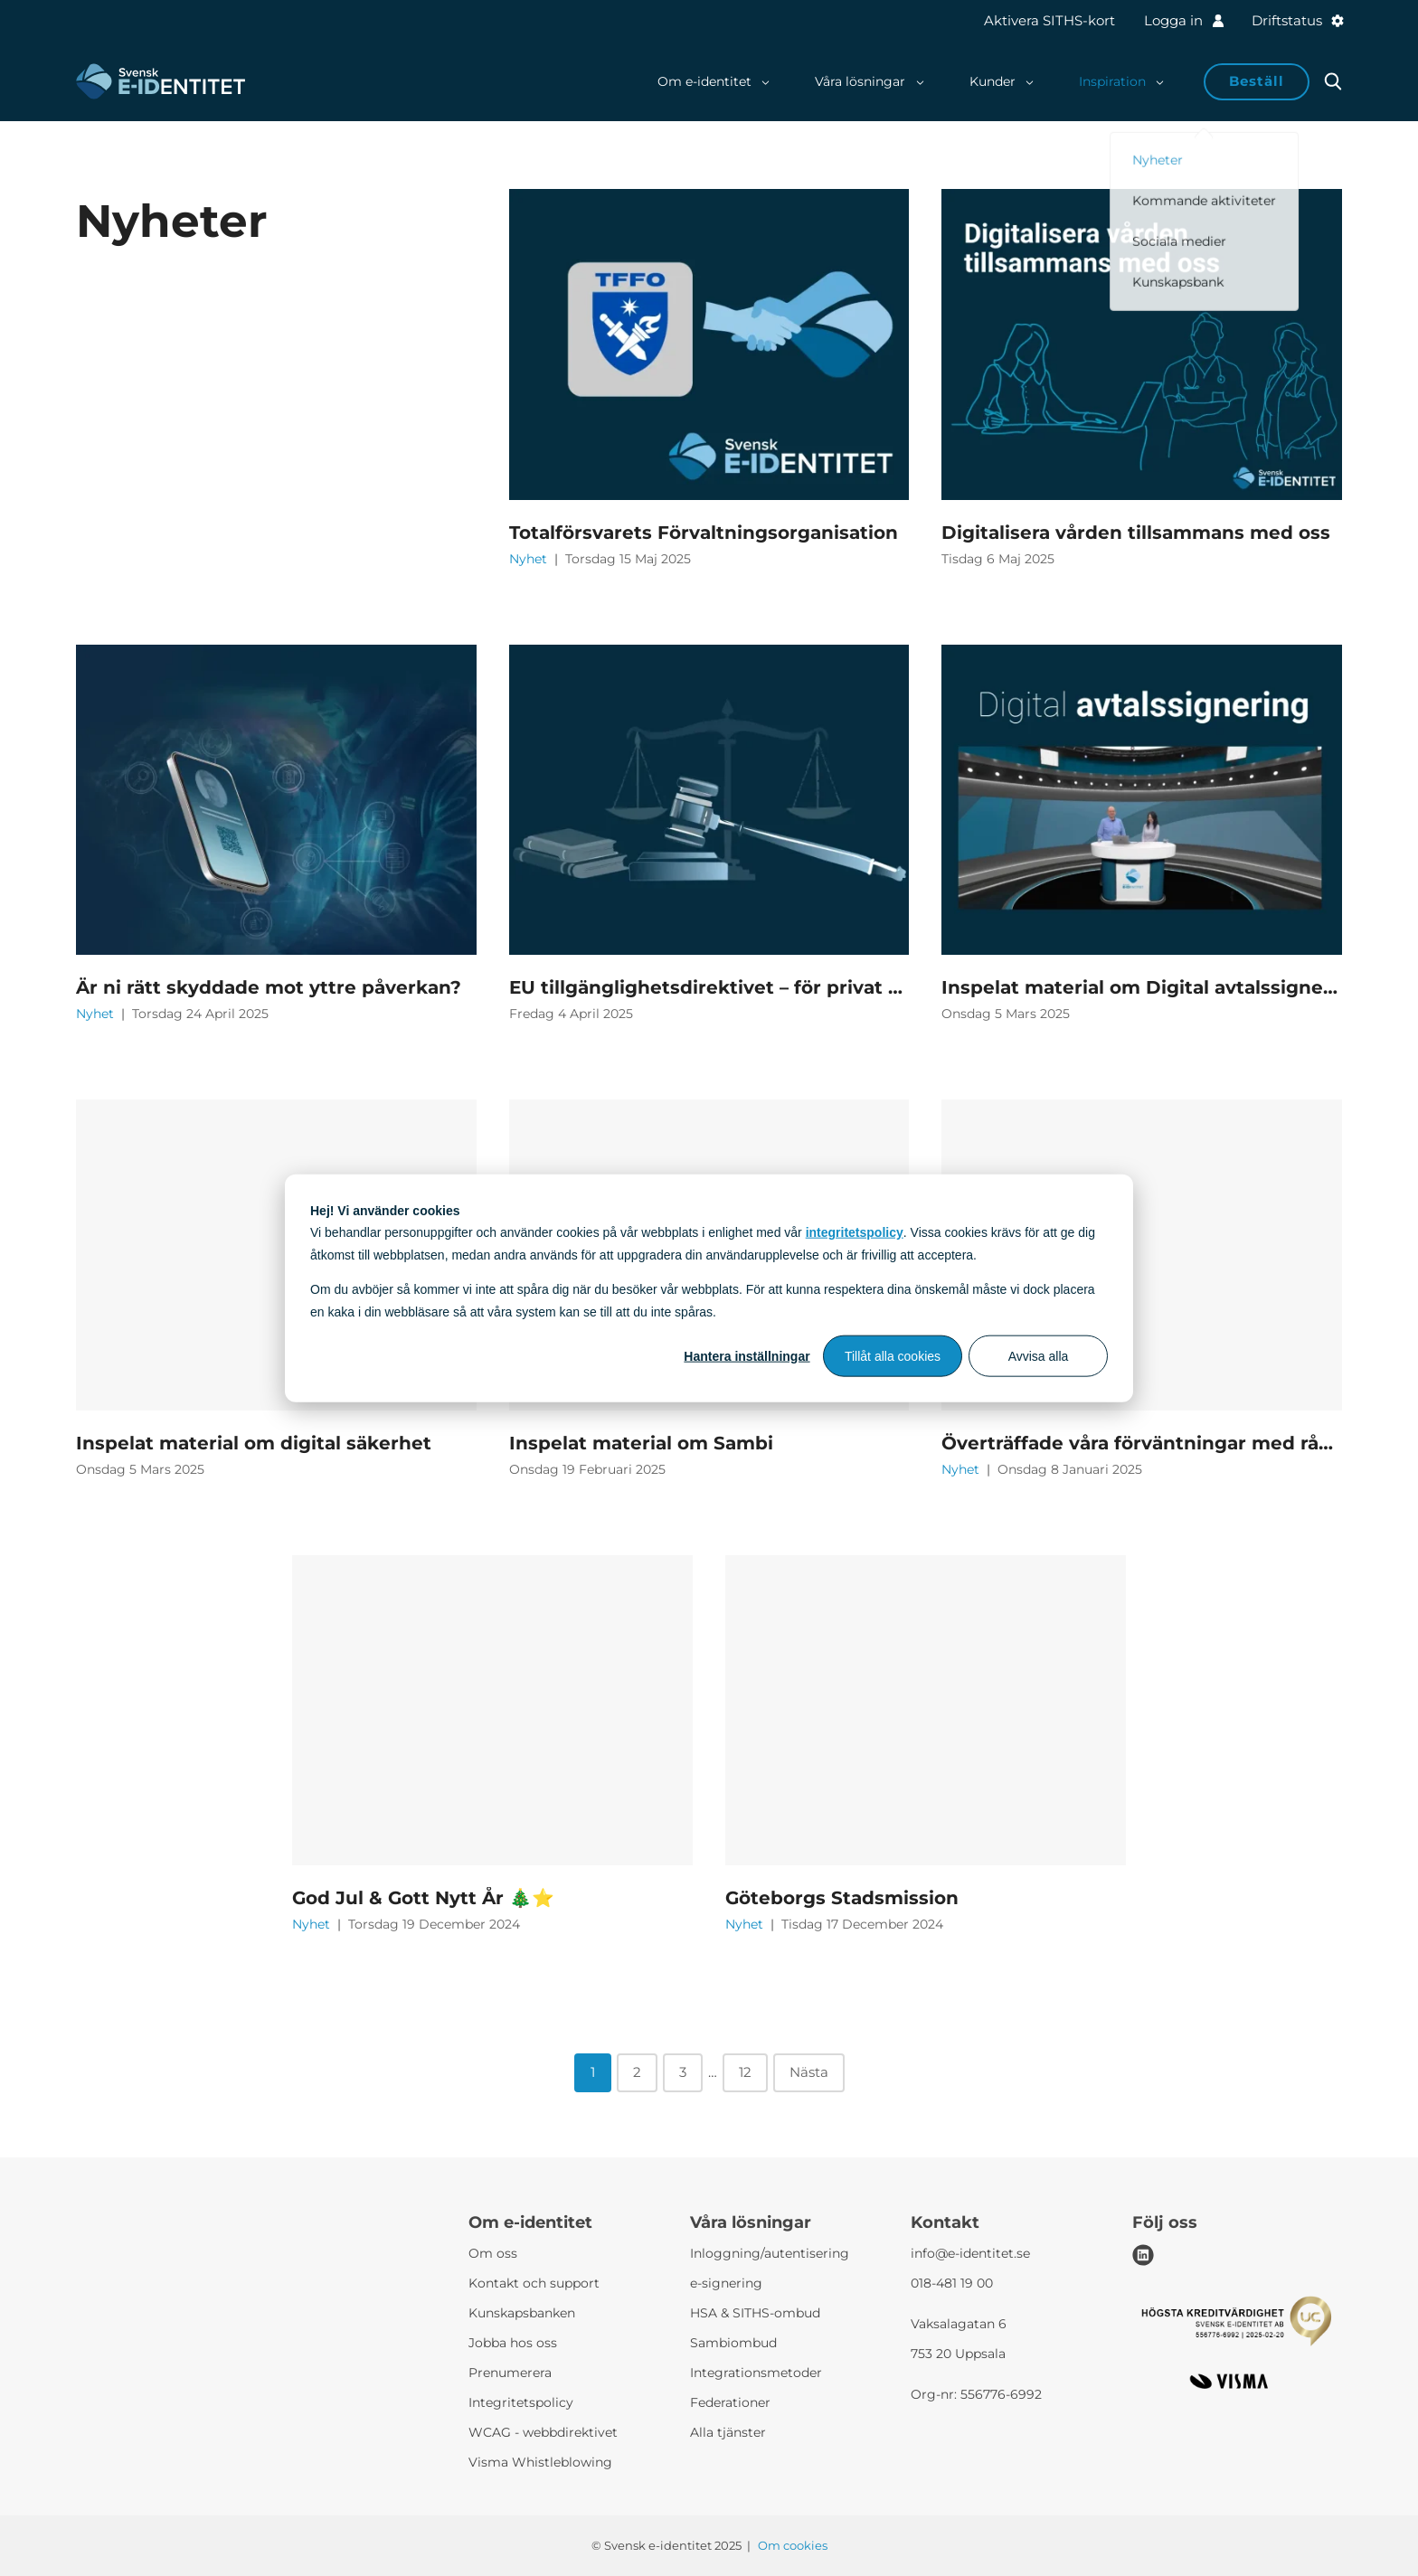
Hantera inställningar (746, 1356)
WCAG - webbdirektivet (543, 2432)
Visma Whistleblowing (540, 2462)
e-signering (726, 2283)
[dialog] (709, 1288)
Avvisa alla (1038, 1356)
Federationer (730, 2402)
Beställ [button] (1256, 81)
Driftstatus (1297, 20)
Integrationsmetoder (756, 2372)
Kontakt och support (534, 2283)
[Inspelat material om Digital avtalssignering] (1141, 800)
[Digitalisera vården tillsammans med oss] (1141, 344)
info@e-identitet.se (970, 2253)
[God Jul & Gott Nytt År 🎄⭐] (492, 1710)
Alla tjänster (728, 2432)
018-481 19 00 (952, 2283)
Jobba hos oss (512, 2343)
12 (745, 2072)
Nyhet (530, 559)
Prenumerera (510, 2372)
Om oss (492, 2253)
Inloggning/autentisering (769, 2253)
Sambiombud (733, 2343)
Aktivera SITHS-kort (1049, 20)
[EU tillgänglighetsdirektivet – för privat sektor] (709, 800)
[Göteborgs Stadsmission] (925, 1710)
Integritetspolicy (520, 2402)
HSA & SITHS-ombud (755, 2313)
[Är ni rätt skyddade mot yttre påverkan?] (276, 800)
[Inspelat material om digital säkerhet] (276, 1255)
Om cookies (792, 2545)
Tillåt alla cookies (893, 1356)
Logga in (1183, 20)
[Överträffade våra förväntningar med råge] (1141, 1255)
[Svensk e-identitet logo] (160, 81)
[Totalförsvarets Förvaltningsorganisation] (709, 344)
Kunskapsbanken (521, 2313)
